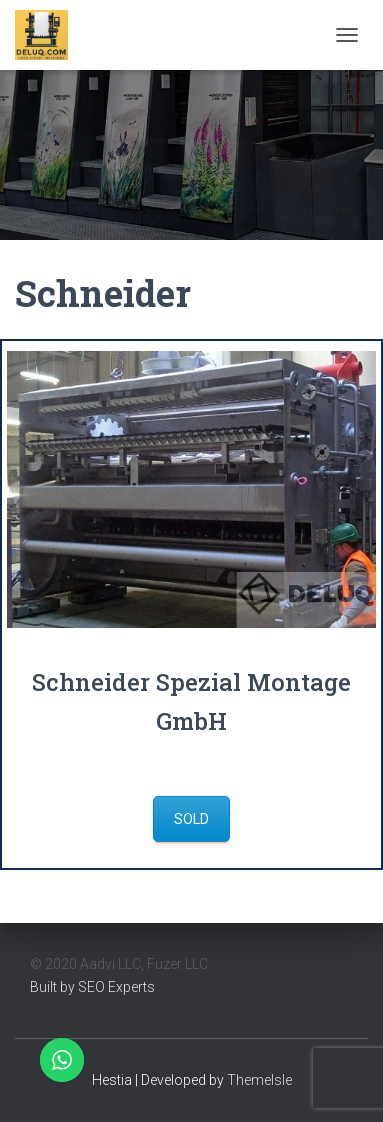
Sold (191, 819)
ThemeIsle (259, 1080)
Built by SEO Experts (92, 987)
